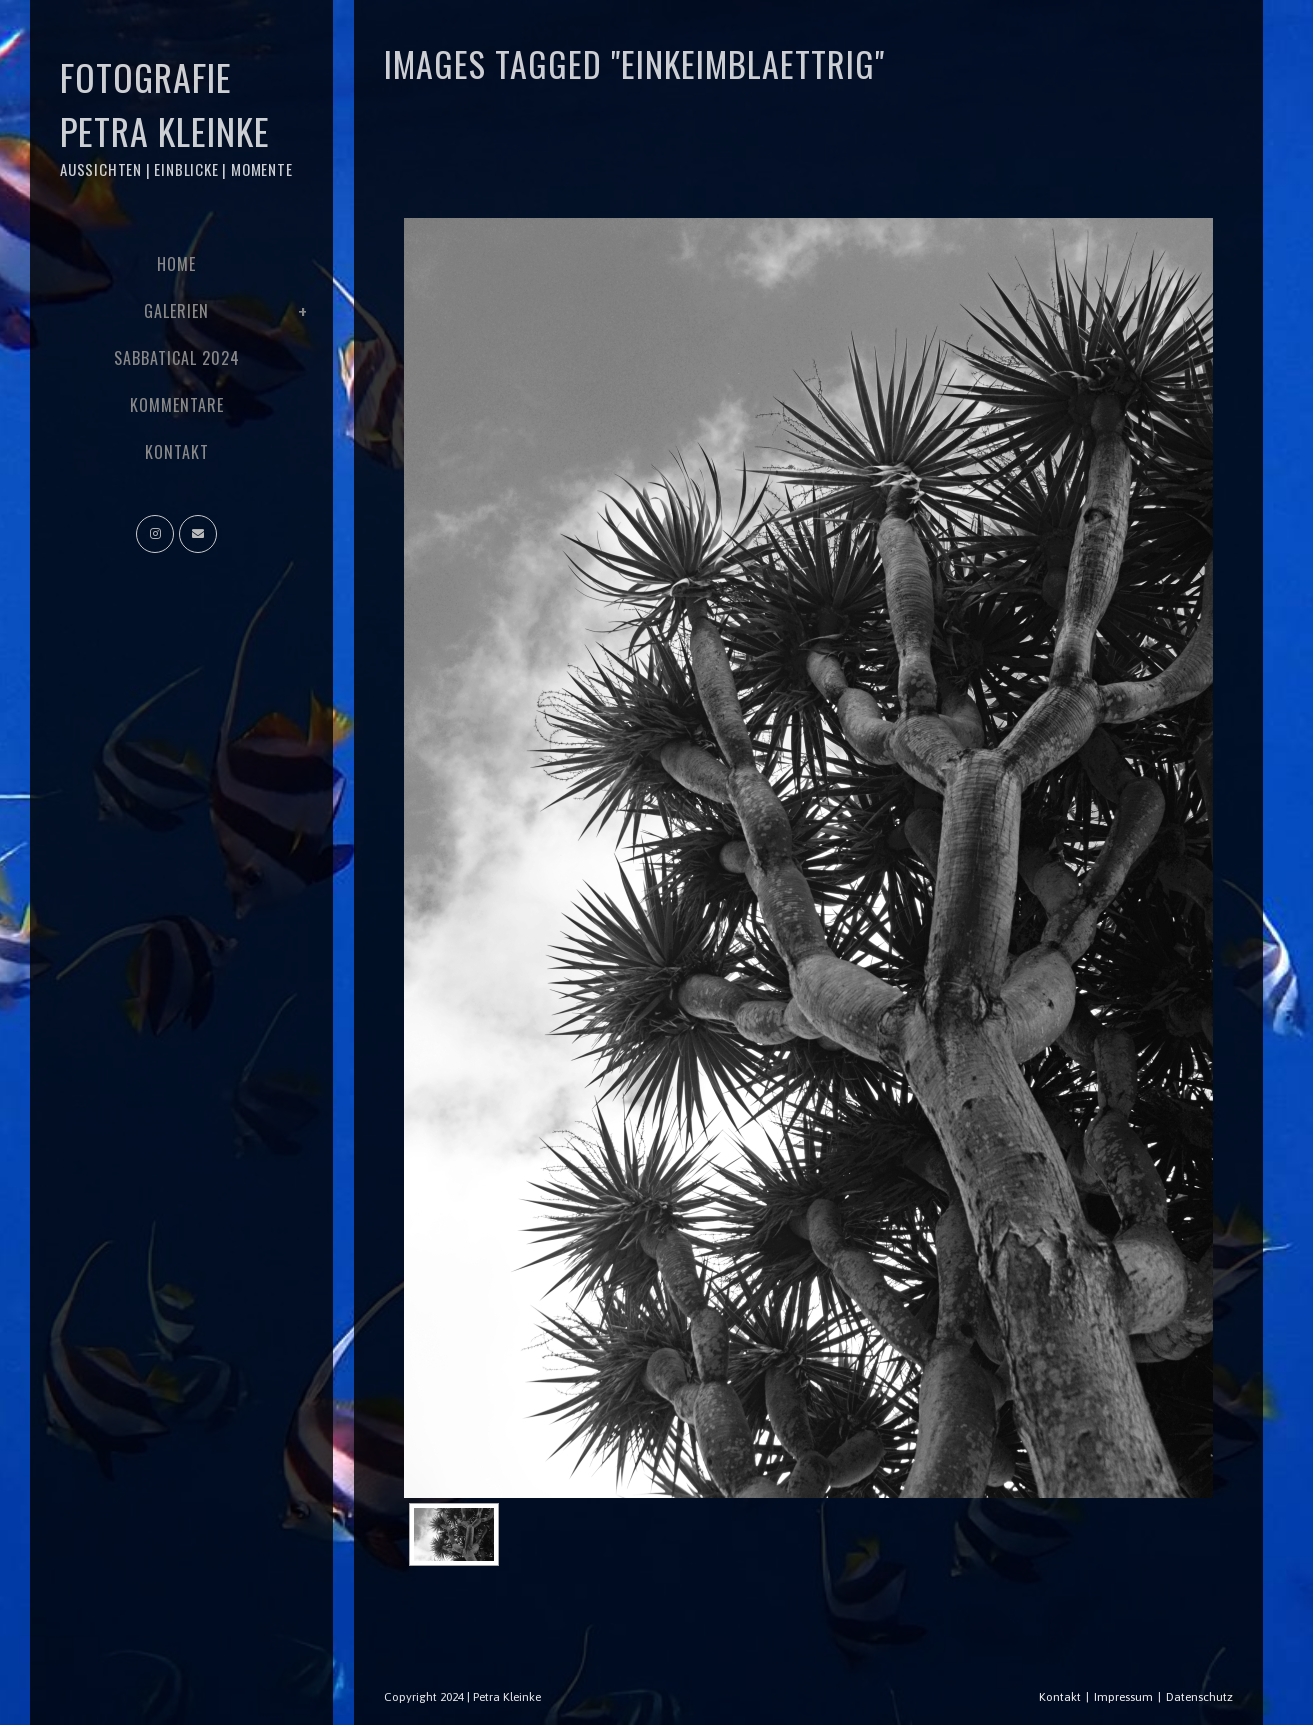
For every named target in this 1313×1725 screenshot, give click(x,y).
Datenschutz (1199, 1697)
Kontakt (1060, 1697)
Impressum (1123, 1697)
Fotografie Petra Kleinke (176, 115)
